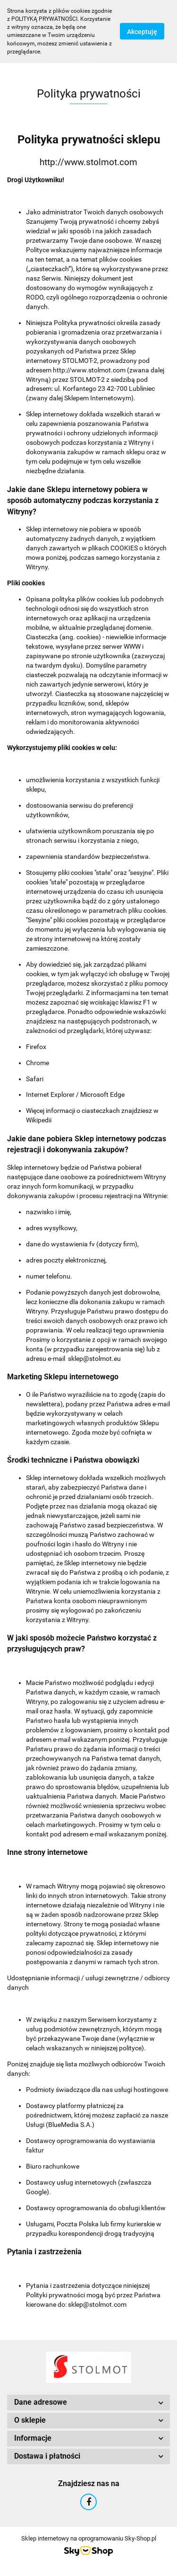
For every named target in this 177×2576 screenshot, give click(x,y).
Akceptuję (142, 31)
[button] (88, 2402)
